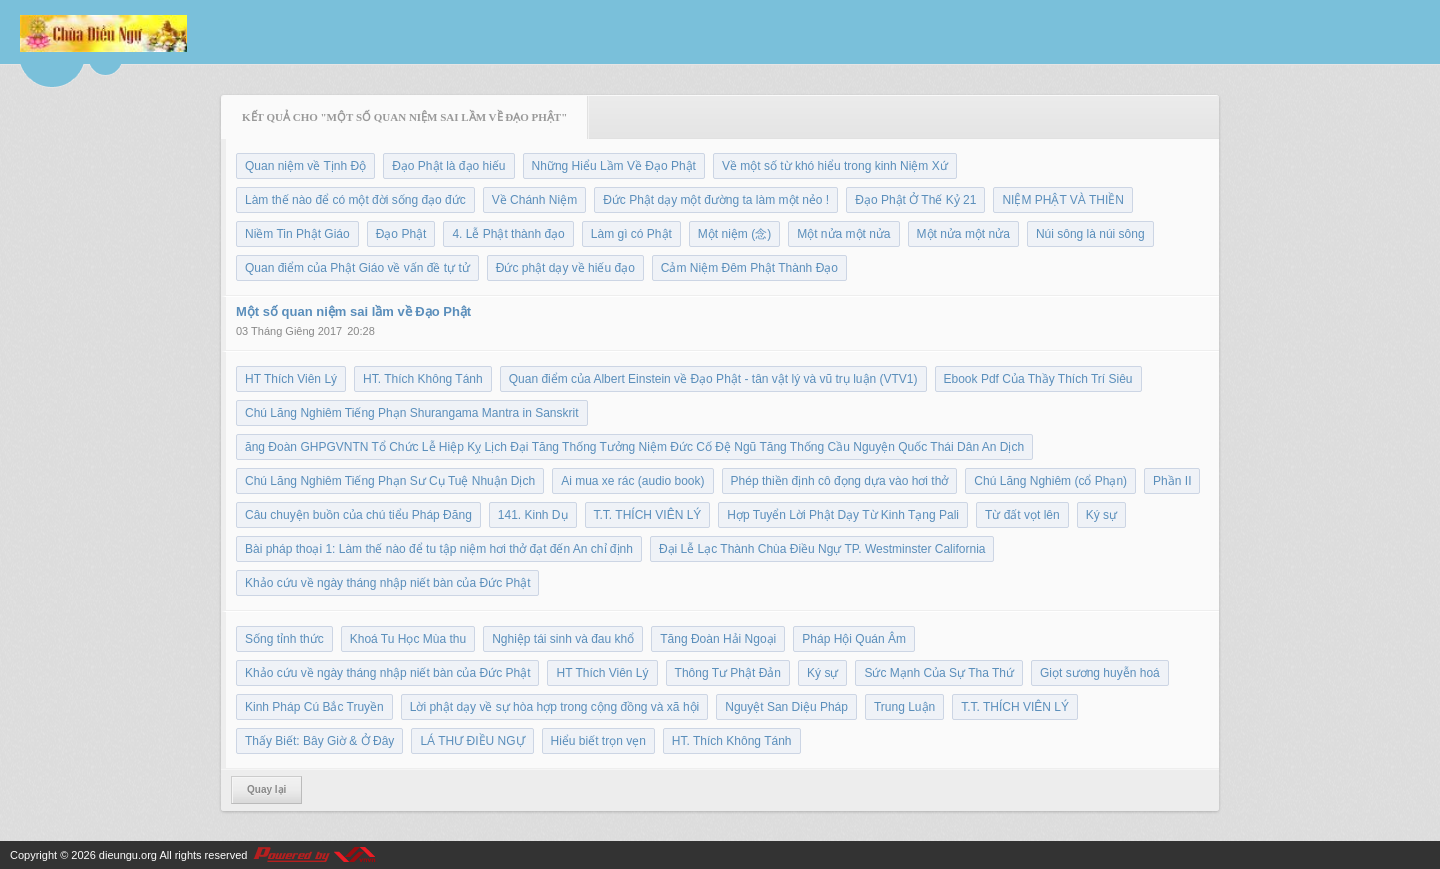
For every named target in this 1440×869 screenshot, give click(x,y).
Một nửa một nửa (843, 234)
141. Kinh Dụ (533, 515)
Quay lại (266, 789)
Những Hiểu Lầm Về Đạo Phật (614, 166)
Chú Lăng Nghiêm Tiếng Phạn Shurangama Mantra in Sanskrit (412, 413)
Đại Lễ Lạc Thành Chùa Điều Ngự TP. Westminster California (822, 549)
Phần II (1172, 481)
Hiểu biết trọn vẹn (598, 741)
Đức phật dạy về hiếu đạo (565, 268)
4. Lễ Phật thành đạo (508, 234)
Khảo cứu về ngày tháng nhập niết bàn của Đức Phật (387, 583)
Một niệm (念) (734, 234)
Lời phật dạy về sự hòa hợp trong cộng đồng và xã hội (554, 707)
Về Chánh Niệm (534, 200)
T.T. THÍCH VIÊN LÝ (648, 515)
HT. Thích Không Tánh (423, 379)
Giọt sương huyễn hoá (1100, 673)
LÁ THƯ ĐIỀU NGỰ (472, 741)
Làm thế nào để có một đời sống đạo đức (355, 200)
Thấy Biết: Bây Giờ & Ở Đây (319, 741)
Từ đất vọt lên (1022, 515)
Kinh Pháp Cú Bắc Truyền (314, 707)
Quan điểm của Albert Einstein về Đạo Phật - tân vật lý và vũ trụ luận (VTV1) (713, 379)
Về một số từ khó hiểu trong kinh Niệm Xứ (835, 166)
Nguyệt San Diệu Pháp (786, 707)
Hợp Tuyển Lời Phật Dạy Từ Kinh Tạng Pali (843, 515)
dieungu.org (128, 855)
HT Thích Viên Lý (291, 379)
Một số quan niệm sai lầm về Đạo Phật (353, 311)
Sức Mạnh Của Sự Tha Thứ (939, 673)
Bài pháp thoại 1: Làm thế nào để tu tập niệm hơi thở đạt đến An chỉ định (439, 549)
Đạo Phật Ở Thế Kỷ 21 (915, 200)
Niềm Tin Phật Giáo (297, 234)
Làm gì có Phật (631, 234)
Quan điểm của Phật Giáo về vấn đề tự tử (357, 268)
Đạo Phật (401, 234)
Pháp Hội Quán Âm (854, 639)
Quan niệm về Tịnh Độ (305, 166)
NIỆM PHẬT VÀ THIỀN (1063, 200)
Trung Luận (904, 707)
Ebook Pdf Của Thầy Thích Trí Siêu (1038, 379)
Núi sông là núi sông (1090, 234)
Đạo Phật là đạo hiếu (448, 166)
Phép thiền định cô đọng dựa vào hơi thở (840, 481)
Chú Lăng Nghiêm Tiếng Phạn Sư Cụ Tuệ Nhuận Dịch (390, 481)
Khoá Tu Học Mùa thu (408, 639)
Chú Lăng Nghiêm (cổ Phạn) (1050, 481)
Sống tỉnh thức (284, 639)
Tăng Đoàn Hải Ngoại (718, 639)
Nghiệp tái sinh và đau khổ (563, 639)
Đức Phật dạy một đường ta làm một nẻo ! (716, 200)
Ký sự (1101, 515)
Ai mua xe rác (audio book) (632, 481)
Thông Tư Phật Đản (728, 673)
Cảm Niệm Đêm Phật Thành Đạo (749, 268)
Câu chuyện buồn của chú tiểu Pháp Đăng (358, 515)
